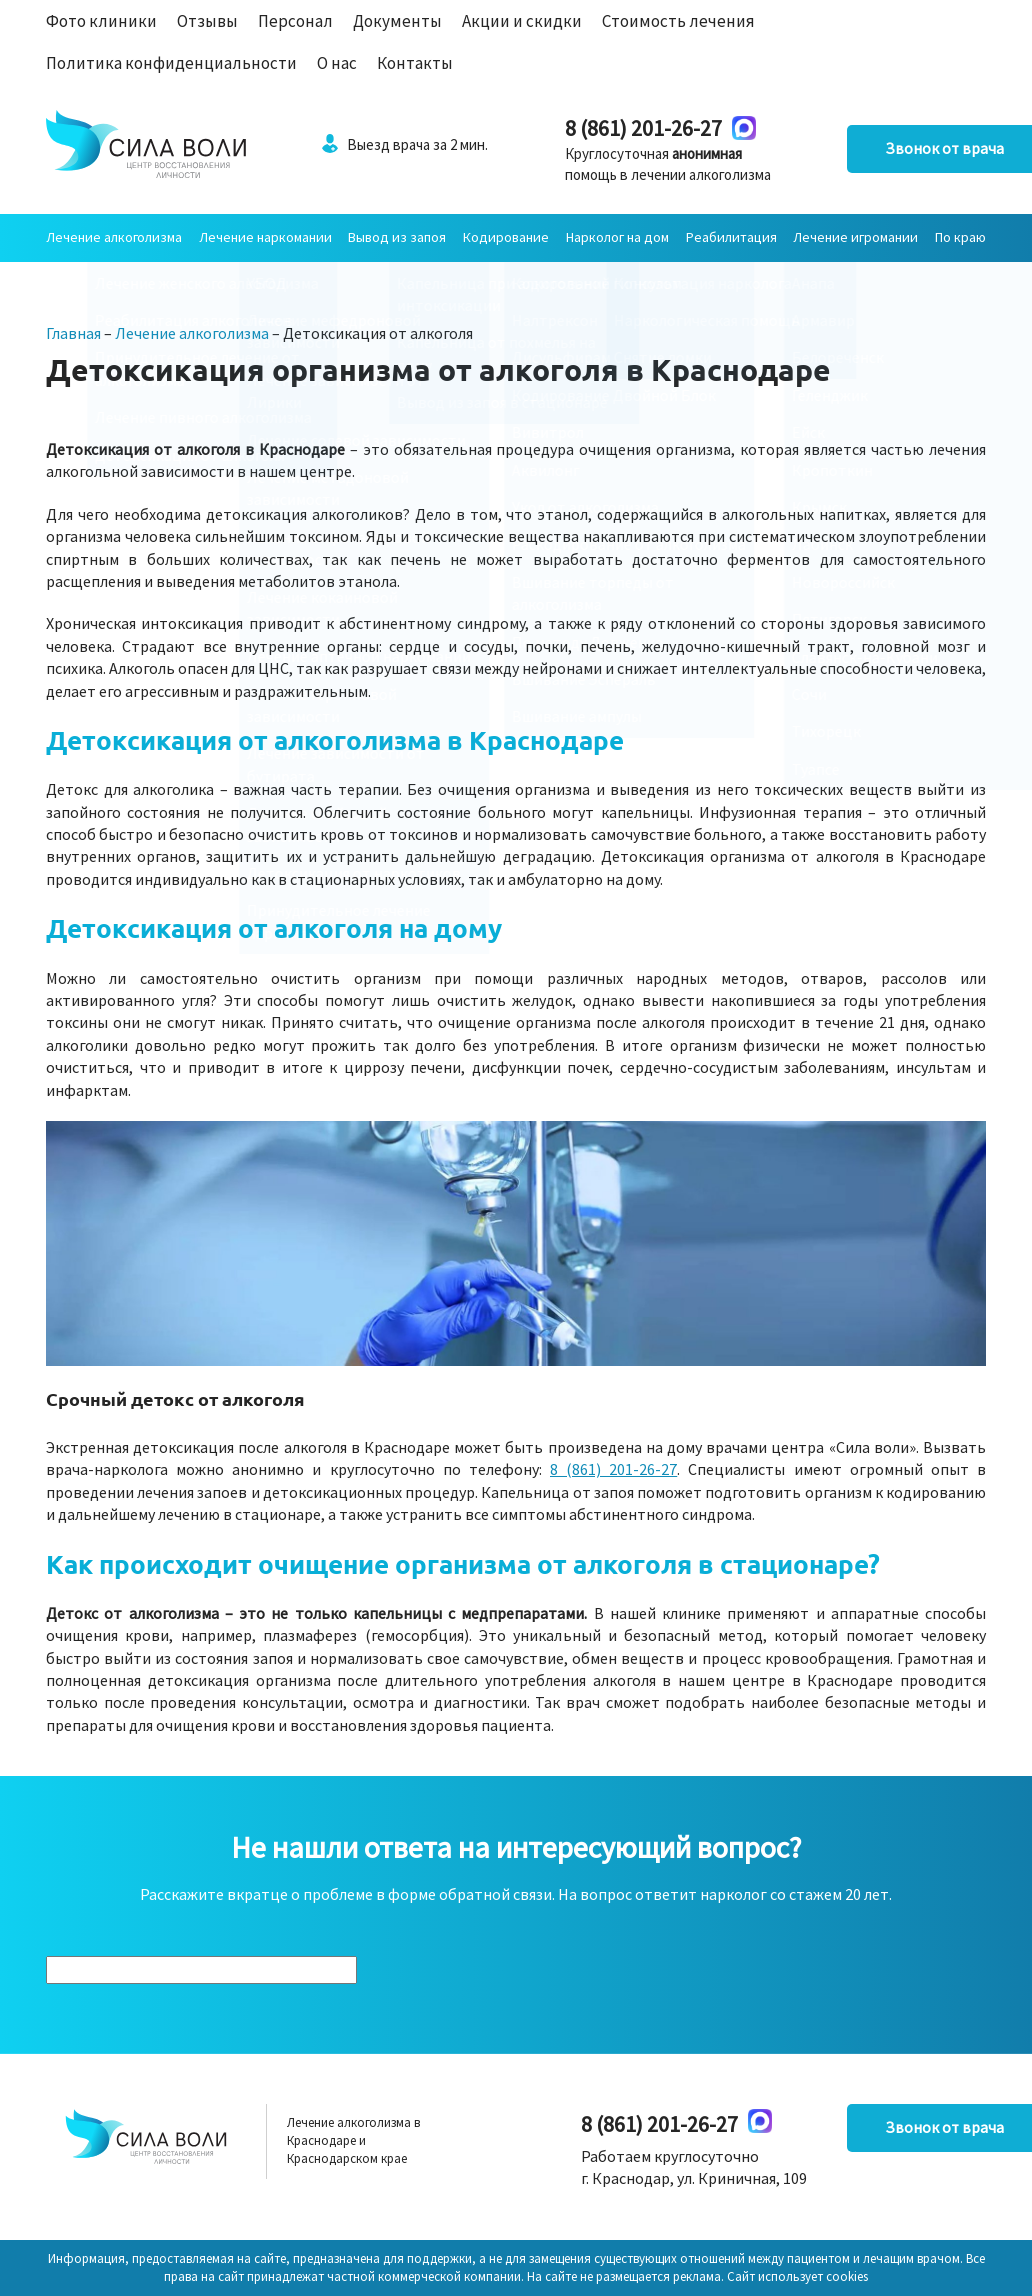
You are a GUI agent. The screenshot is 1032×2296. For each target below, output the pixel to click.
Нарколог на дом (617, 237)
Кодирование (506, 237)
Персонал (295, 21)
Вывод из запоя (397, 237)
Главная (73, 333)
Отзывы (207, 21)
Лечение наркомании (265, 237)
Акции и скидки (522, 21)
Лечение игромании (855, 237)
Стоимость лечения (678, 21)
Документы (397, 21)
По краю (960, 237)
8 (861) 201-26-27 (602, 128)
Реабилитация (731, 237)
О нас (337, 63)
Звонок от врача (886, 149)
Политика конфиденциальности (171, 63)
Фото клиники (101, 21)
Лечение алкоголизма (114, 237)
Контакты (415, 63)
